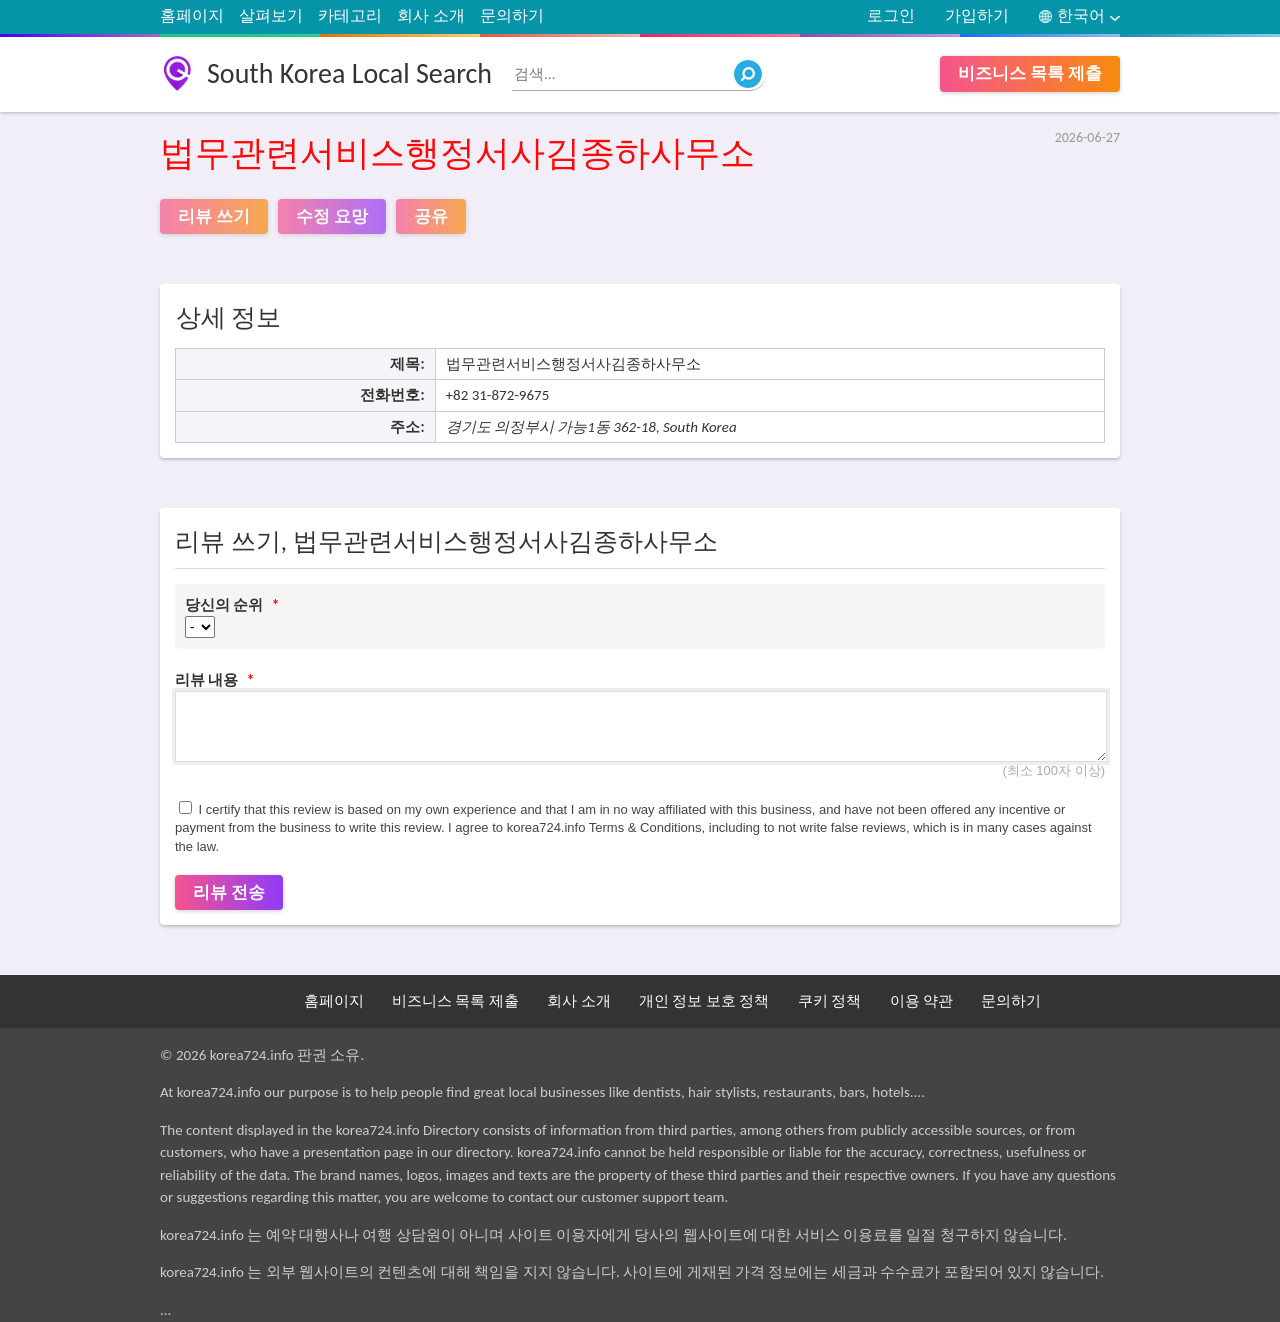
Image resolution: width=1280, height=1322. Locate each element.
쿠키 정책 (829, 1001)
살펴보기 (271, 15)
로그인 (891, 15)
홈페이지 (192, 15)
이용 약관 (921, 1001)
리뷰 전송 (229, 892)
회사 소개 (431, 15)
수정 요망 (332, 216)
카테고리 (350, 15)
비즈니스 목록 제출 (1030, 73)
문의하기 (512, 15)
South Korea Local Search (349, 73)
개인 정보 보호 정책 (704, 1001)
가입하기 (977, 15)
